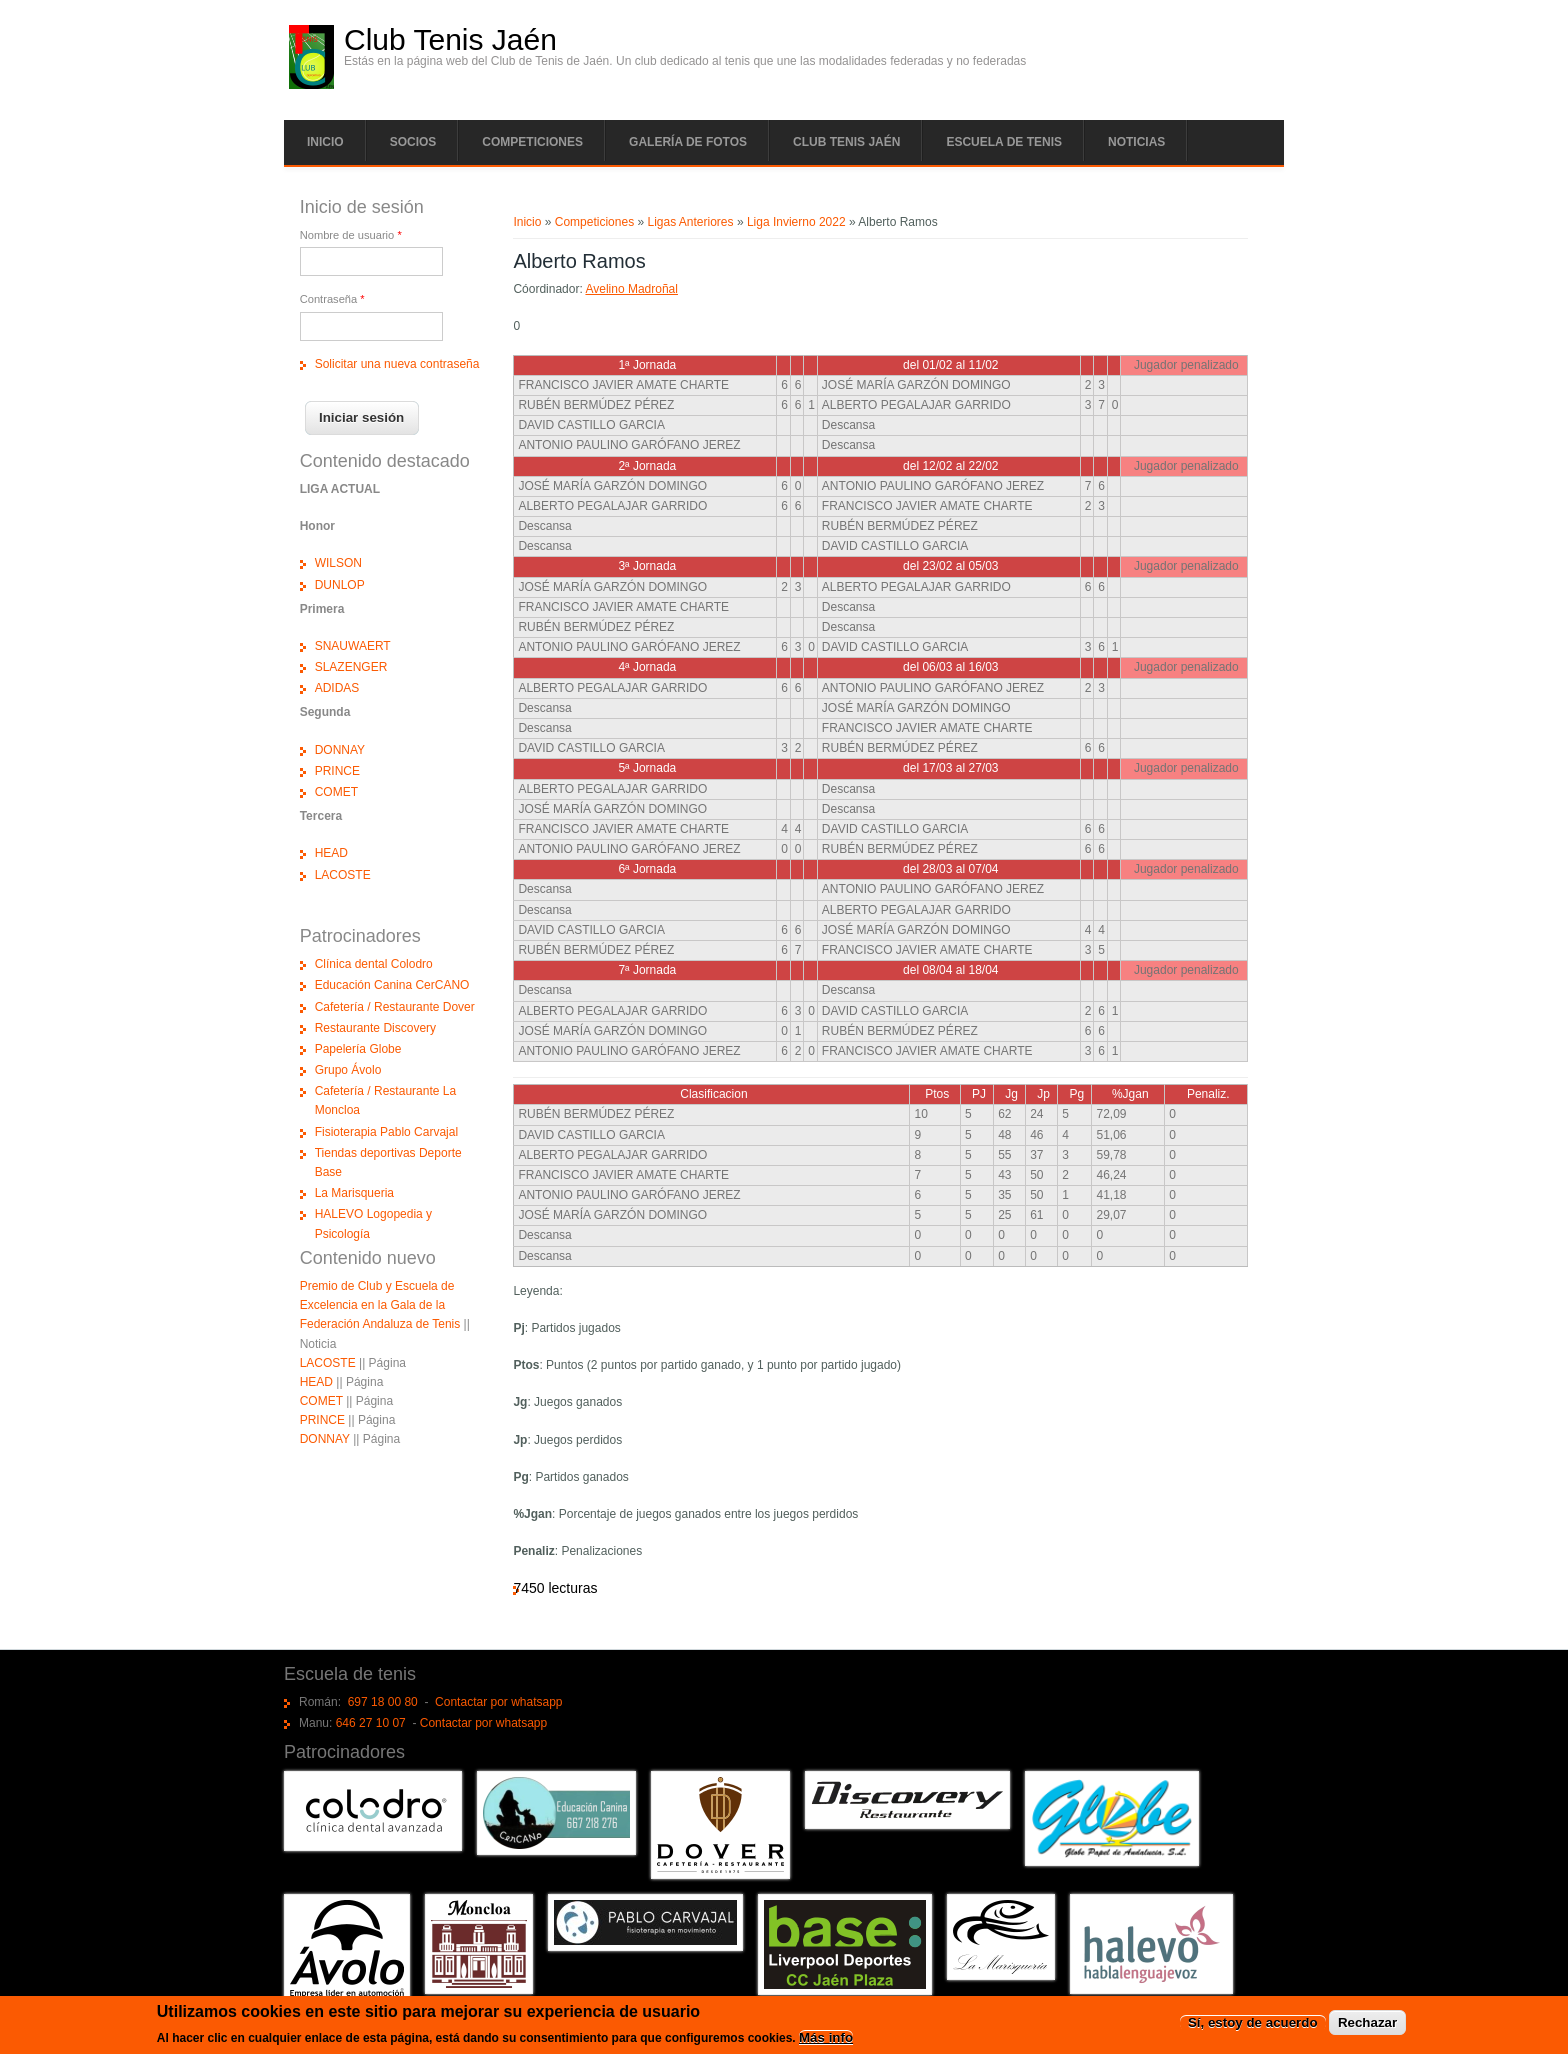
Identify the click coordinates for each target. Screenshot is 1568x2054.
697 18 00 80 (383, 1702)
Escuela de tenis (1004, 142)
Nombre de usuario (351, 235)
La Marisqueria (354, 1193)
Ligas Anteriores (690, 222)
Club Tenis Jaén (450, 40)
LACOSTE (343, 875)
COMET (336, 792)
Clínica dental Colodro (374, 964)
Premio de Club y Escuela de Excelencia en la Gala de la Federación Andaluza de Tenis (380, 1305)
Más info (826, 2038)
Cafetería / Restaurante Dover (395, 1007)
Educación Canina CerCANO (392, 985)
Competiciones (532, 142)
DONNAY (340, 750)
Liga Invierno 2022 (796, 222)
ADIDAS (337, 688)
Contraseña (332, 299)
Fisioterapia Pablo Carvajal (386, 1132)
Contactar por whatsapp (498, 1702)
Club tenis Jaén (846, 142)
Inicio (325, 142)
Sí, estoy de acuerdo (1253, 2023)
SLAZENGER (351, 667)
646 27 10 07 (371, 1723)
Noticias (1136, 142)
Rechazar (1367, 2023)
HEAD (331, 853)
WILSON (338, 563)
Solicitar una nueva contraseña (397, 364)
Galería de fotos (688, 142)
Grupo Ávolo (348, 1070)
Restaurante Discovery (375, 1028)
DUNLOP (340, 585)
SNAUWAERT (353, 646)
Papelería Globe (358, 1049)
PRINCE (337, 771)
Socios (413, 142)
